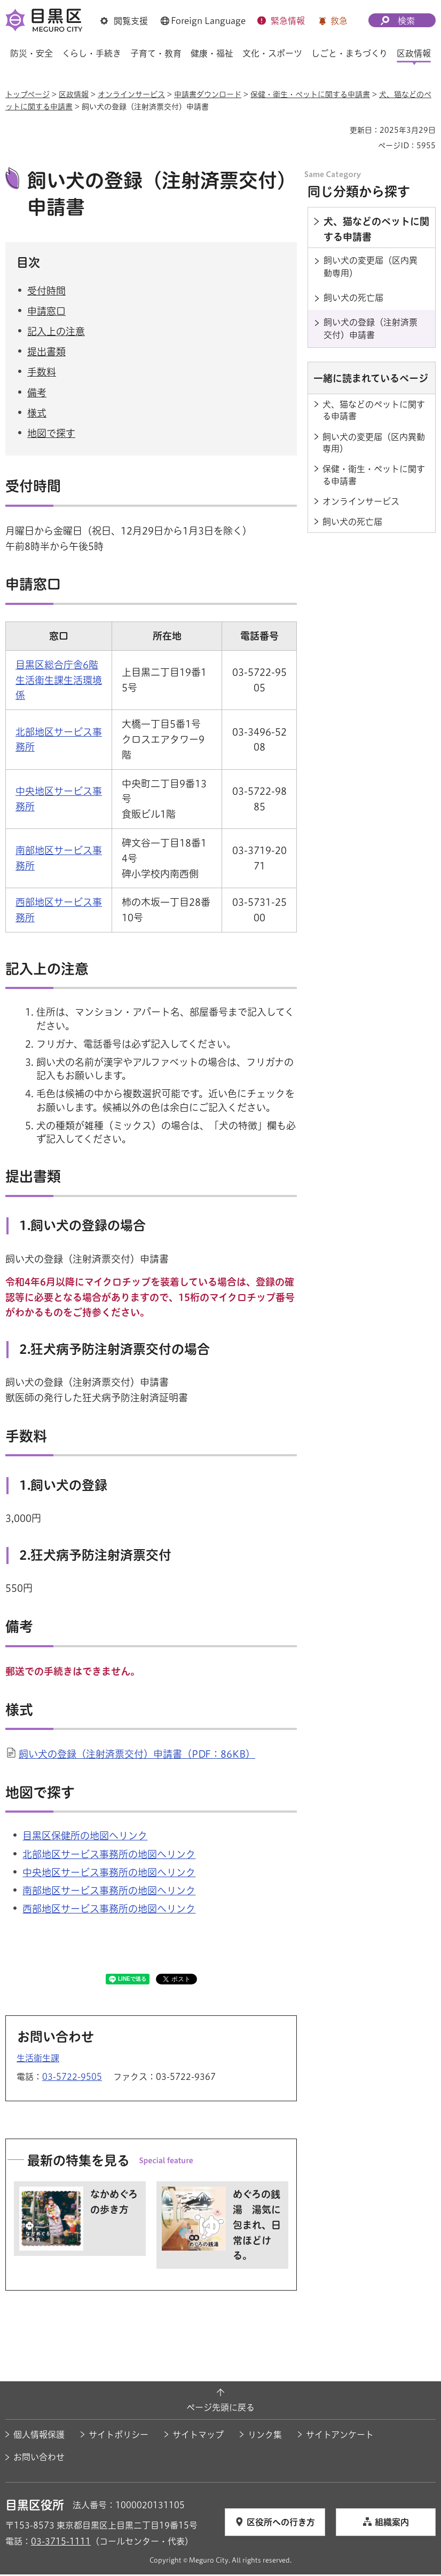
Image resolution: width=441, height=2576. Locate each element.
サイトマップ (198, 2435)
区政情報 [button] (414, 53)
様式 (36, 414)
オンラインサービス (131, 94)
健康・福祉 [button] (212, 53)
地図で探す (51, 435)
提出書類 (46, 353)
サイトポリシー (118, 2435)
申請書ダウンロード (207, 94)
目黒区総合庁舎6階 (56, 666)
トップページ (27, 94)
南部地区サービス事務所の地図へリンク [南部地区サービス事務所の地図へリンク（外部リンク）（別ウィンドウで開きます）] (108, 1892)
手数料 (41, 373)
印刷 (337, 130)
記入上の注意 (56, 333)
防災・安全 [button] (31, 53)
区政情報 (74, 94)
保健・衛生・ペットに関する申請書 (310, 94)
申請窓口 (46, 312)
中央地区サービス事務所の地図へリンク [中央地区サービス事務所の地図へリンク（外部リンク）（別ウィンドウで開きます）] (108, 1873)
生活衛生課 (38, 2059)
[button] (124, 21)
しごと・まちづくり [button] (349, 53)
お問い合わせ (39, 2458)
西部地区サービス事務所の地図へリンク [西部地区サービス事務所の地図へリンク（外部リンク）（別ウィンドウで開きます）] (108, 1910)
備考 (36, 393)
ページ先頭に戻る (220, 2409)
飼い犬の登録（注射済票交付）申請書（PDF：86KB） (137, 1755)
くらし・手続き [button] (91, 53)
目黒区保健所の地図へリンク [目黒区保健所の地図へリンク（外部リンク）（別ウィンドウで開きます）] (84, 1837)
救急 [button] (339, 21)
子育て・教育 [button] (156, 53)
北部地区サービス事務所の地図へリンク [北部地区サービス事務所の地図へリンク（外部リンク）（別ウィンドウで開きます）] (108, 1855)
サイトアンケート (340, 2435)
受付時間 (46, 292)
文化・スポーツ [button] (272, 53)
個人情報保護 (39, 2435)
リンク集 (265, 2435)
